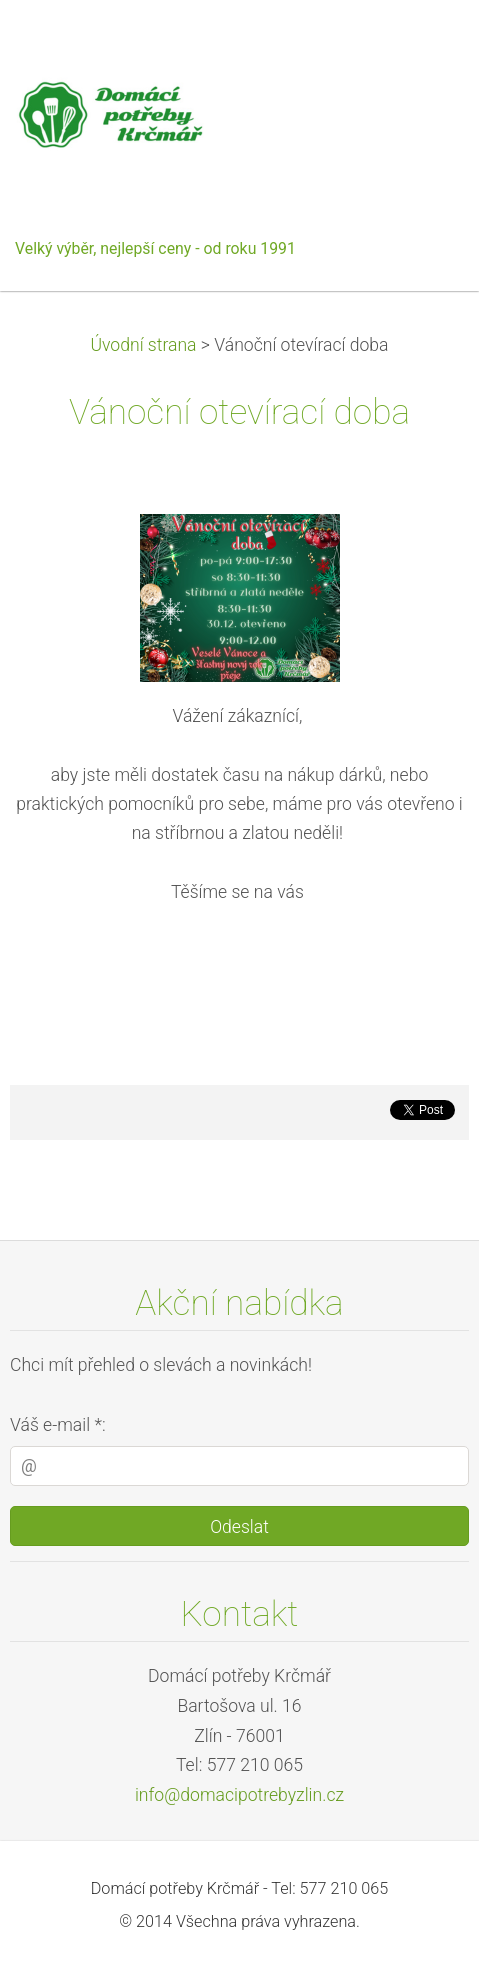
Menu (424, 45)
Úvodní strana (143, 345)
